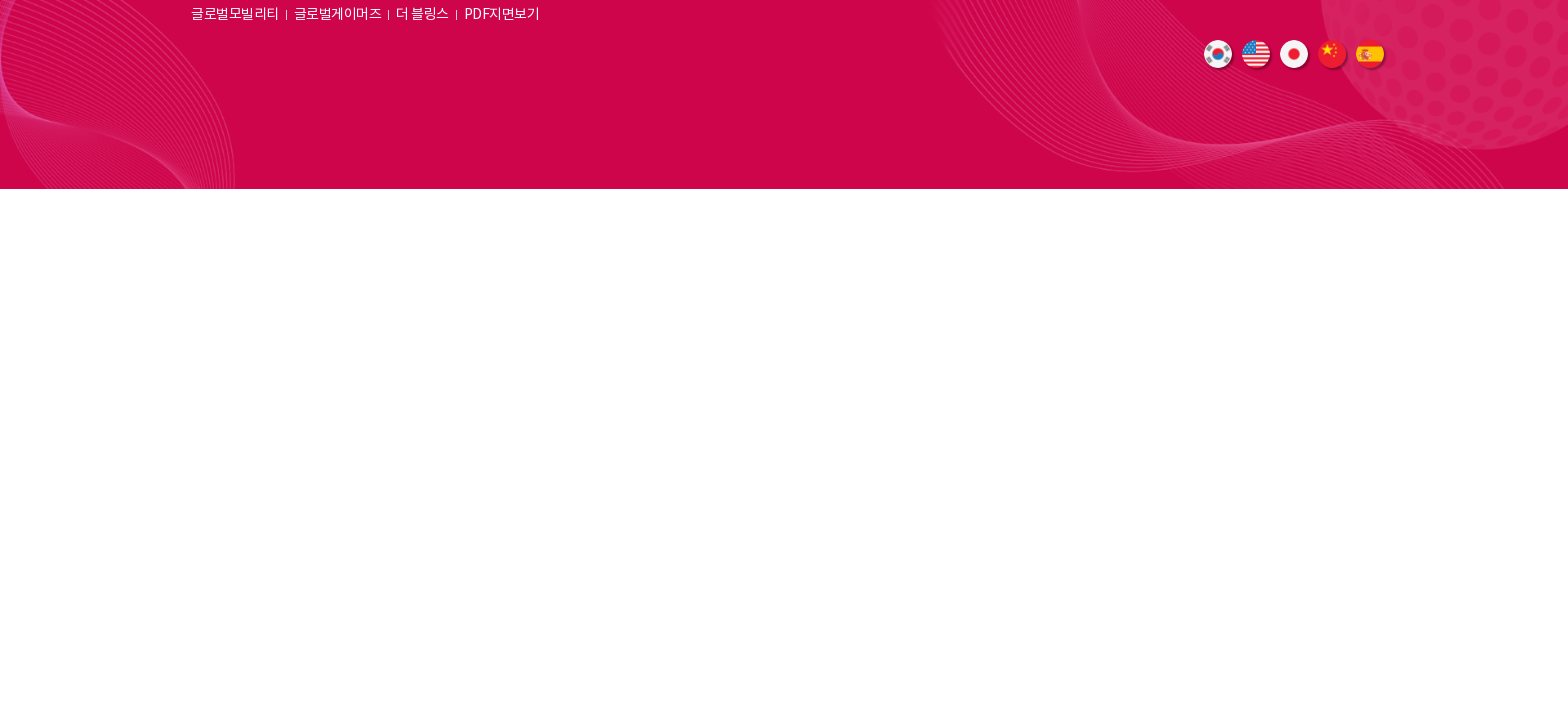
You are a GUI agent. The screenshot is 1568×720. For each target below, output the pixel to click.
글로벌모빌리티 (235, 15)
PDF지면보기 (502, 15)
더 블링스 (422, 15)
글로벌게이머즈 (338, 15)
